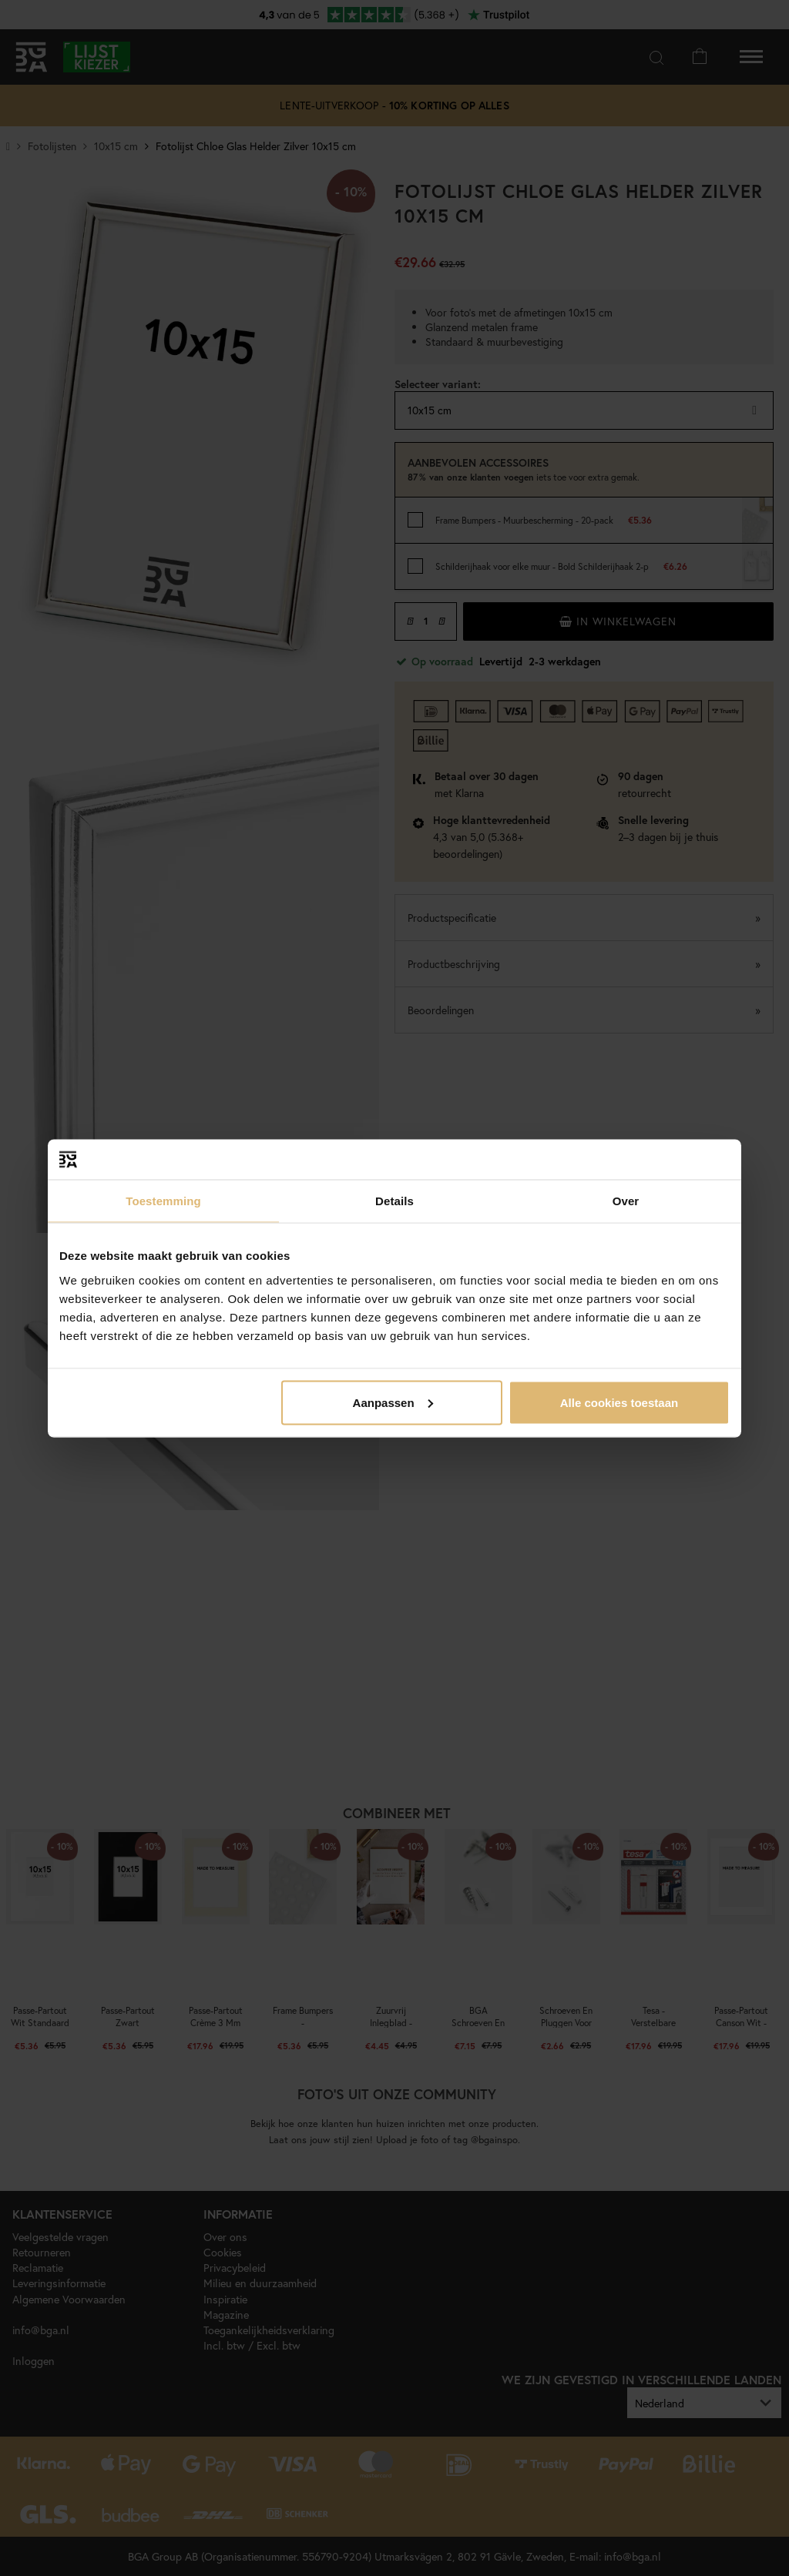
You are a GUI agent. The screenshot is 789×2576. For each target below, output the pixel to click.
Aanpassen (393, 1402)
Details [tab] (394, 1201)
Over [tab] (626, 1201)
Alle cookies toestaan (619, 1402)
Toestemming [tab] (163, 1201)
